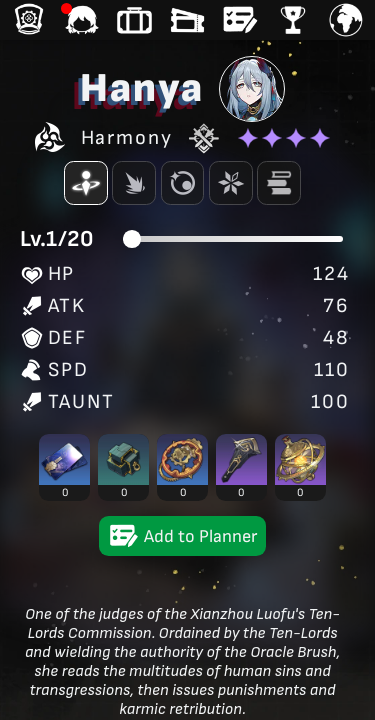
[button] (64, 467)
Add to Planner (183, 536)
